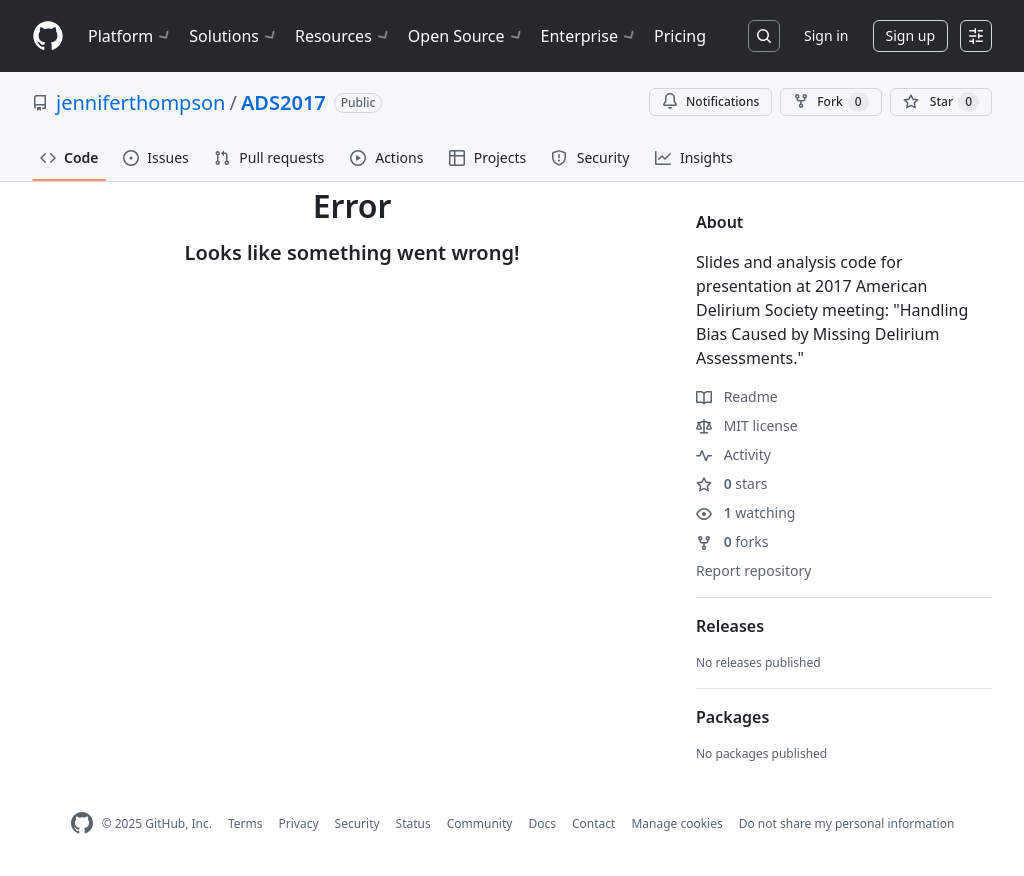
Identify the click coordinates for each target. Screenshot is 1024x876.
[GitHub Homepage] (82, 823)
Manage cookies (676, 823)
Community (480, 823)
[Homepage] (48, 36)
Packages (732, 717)
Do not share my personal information (847, 823)
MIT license (747, 425)
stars (731, 483)
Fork (830, 102)
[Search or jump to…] (764, 36)
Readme (737, 396)
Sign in (826, 35)
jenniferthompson (140, 102)
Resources (343, 36)
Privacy (299, 823)
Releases (730, 626)
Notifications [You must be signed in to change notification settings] (710, 101)
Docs (542, 823)
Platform (130, 36)
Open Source (466, 36)
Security (357, 823)
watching (745, 512)
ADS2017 (283, 102)
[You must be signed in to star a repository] (941, 102)
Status (413, 823)
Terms (245, 823)
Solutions (234, 36)
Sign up (910, 35)
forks (732, 541)
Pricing (680, 36)
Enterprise (589, 36)
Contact (593, 823)
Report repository (753, 570)
